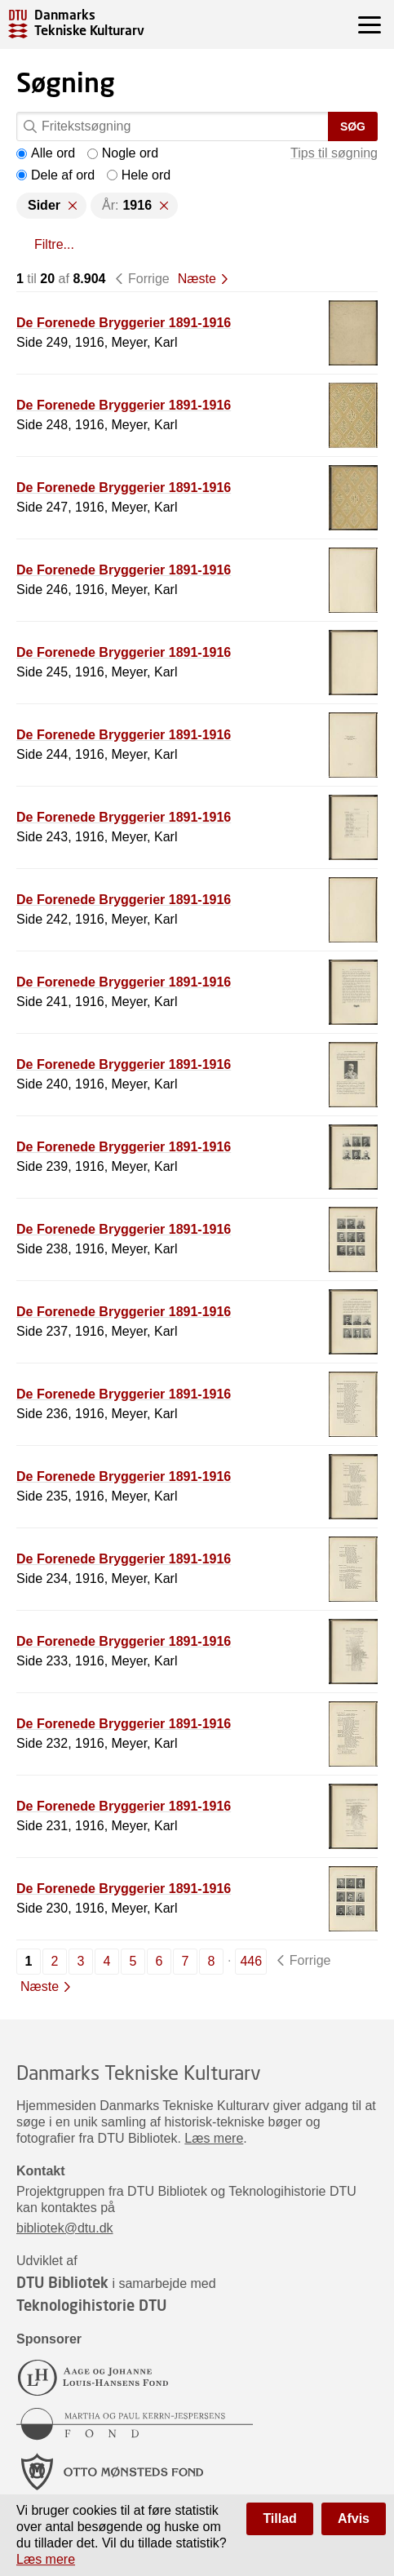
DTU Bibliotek (62, 2282)
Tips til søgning (334, 153)
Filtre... (54, 244)
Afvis (354, 2518)
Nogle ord (122, 153)
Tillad (280, 2518)
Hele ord (138, 175)
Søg (352, 126)
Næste (197, 279)
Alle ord (45, 153)
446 (251, 1961)
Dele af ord (55, 175)
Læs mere (213, 2138)
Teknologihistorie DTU (91, 2305)
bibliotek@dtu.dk (64, 2228)
